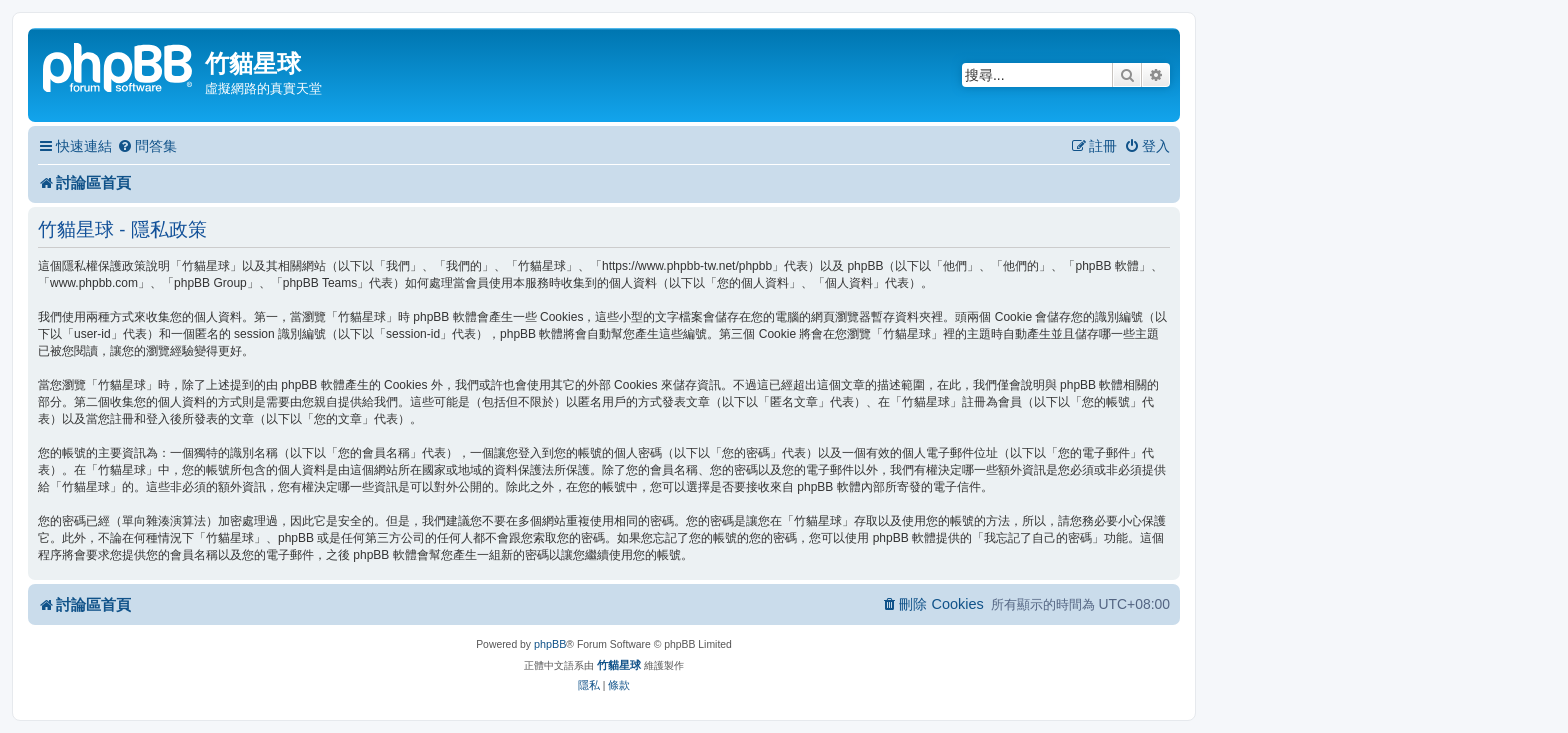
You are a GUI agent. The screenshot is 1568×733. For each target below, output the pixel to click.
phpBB (550, 644)
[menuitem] (147, 146)
